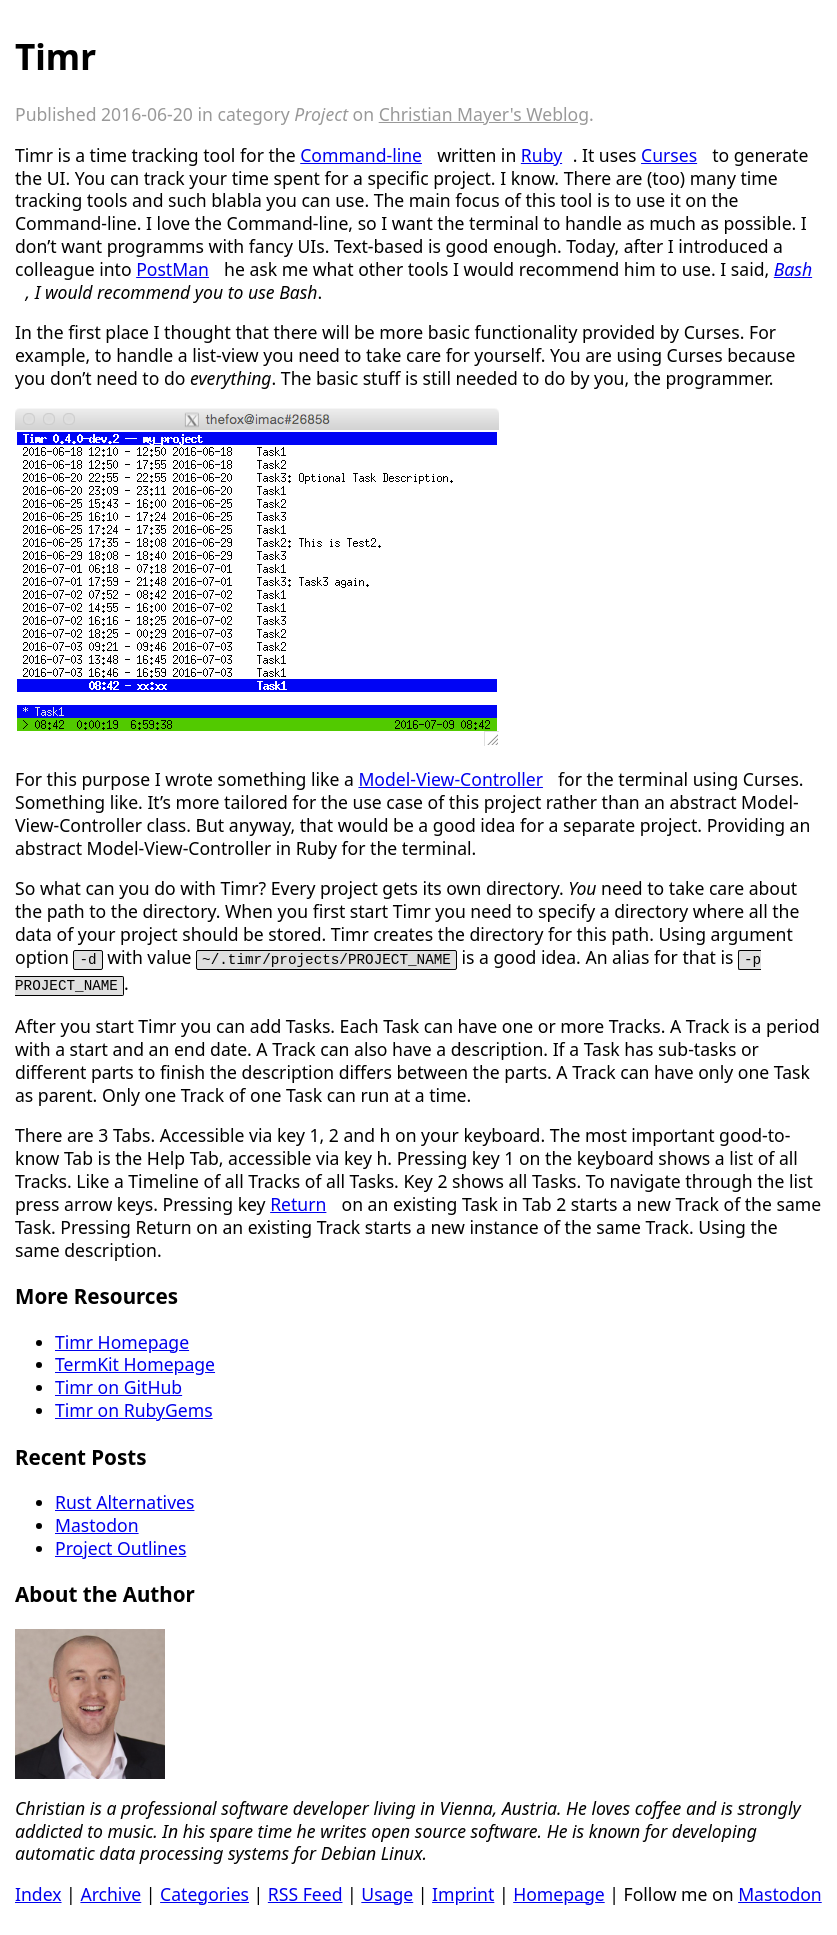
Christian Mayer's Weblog (484, 114)
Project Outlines (120, 1546)
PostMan (172, 269)
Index (38, 1892)
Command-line (361, 155)
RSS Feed (305, 1892)
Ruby (541, 155)
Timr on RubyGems (134, 1408)
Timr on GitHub (118, 1385)
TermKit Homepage (135, 1362)
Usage (387, 1892)
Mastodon (97, 1523)
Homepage (559, 1892)
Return (298, 1202)
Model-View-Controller (450, 779)
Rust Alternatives (124, 1500)
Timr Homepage (122, 1340)
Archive (110, 1892)
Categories (204, 1892)
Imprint (463, 1892)
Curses (669, 155)
